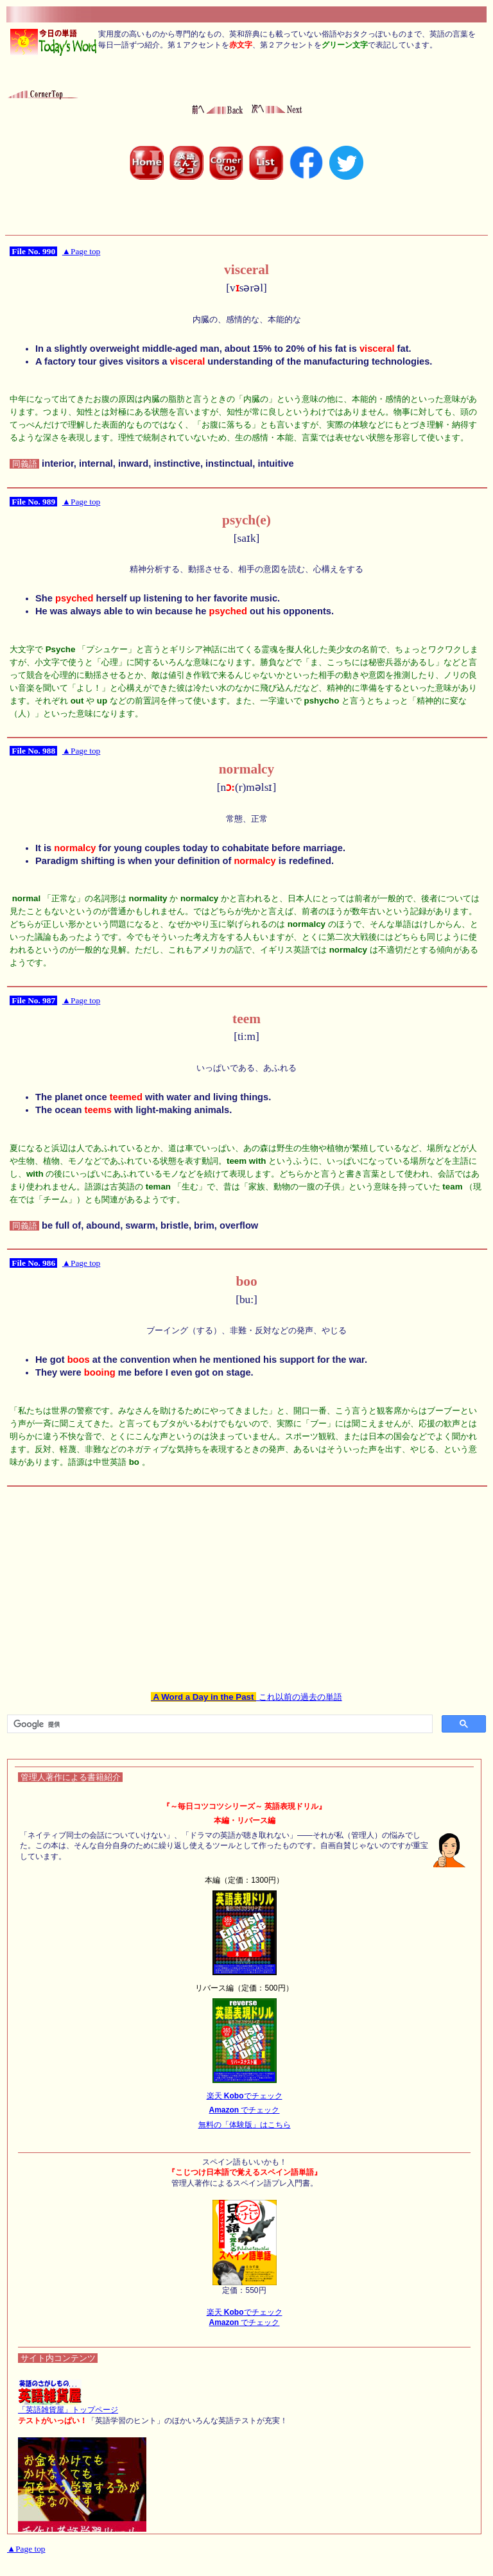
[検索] (218, 1724)
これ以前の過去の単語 (299, 1697)
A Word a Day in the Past (203, 1697)
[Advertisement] (246, 1580)
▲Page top (81, 251)
